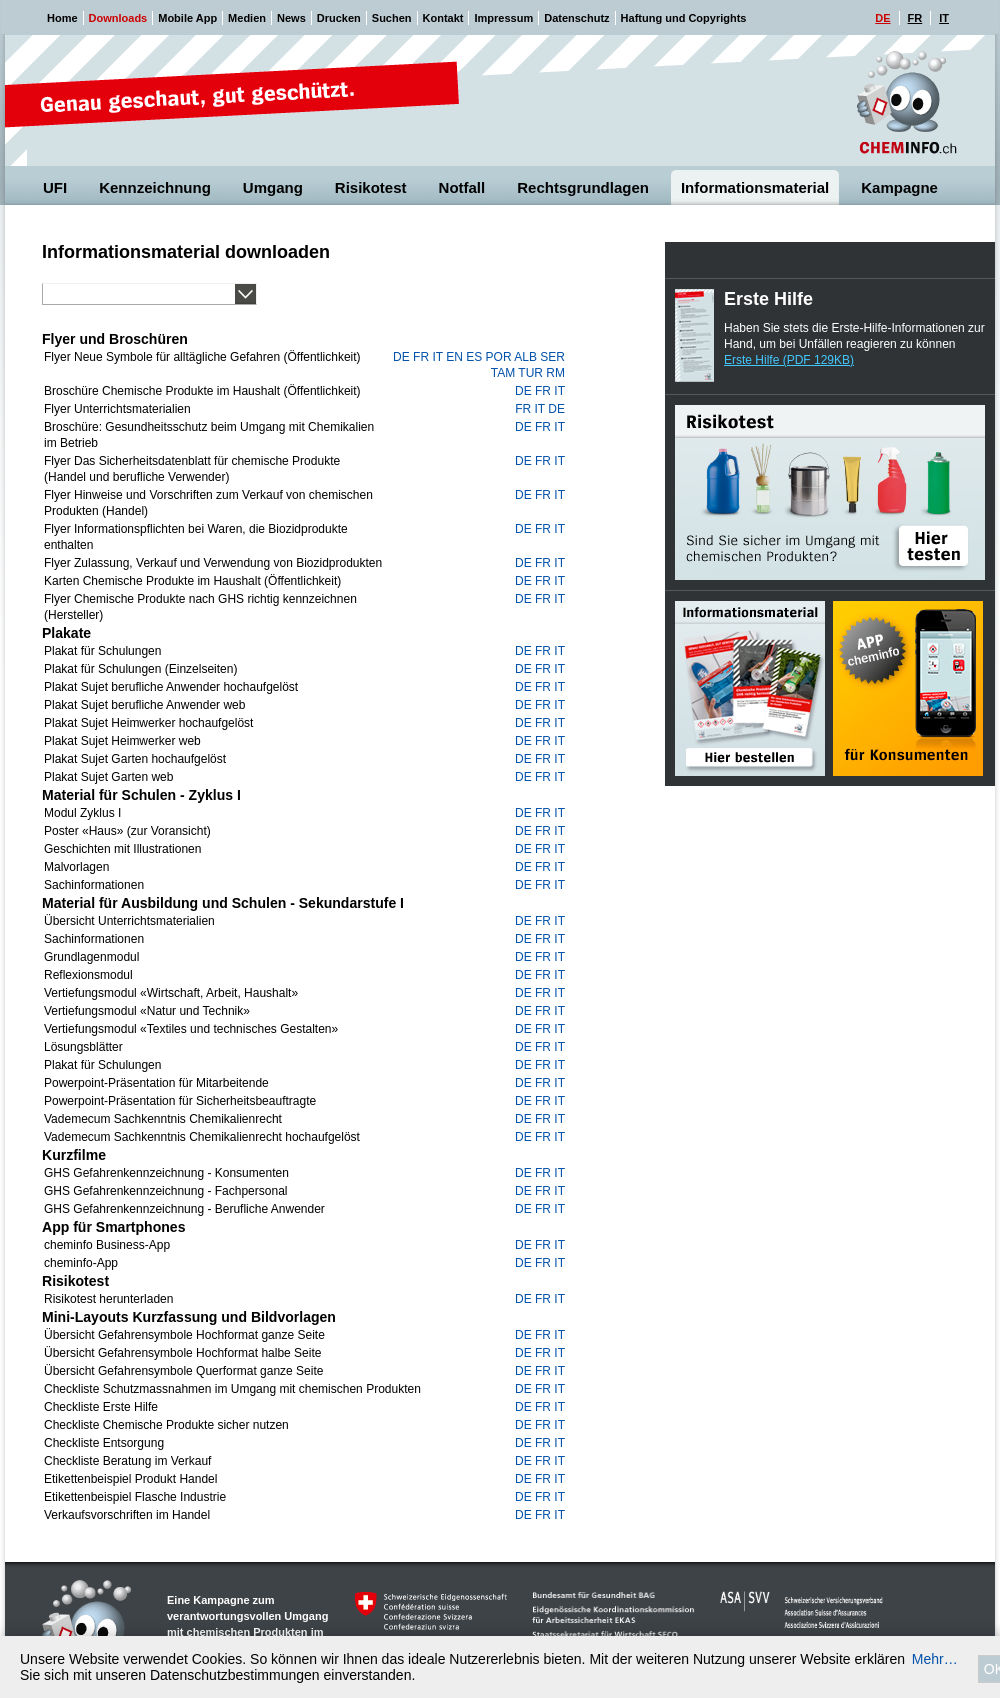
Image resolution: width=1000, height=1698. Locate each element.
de (401, 357)
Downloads (118, 18)
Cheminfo (907, 102)
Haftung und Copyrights (684, 18)
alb (525, 357)
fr (421, 357)
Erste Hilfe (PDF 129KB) (789, 360)
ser (552, 357)
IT (944, 18)
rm (555, 373)
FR (915, 18)
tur (530, 373)
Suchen (392, 18)
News (291, 18)
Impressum (503, 18)
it (437, 357)
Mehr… (935, 1659)
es (474, 357)
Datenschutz (576, 18)
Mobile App (187, 18)
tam (503, 373)
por (499, 357)
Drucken (339, 18)
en (454, 357)
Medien (247, 18)
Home (62, 18)
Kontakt (443, 18)
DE (882, 18)
